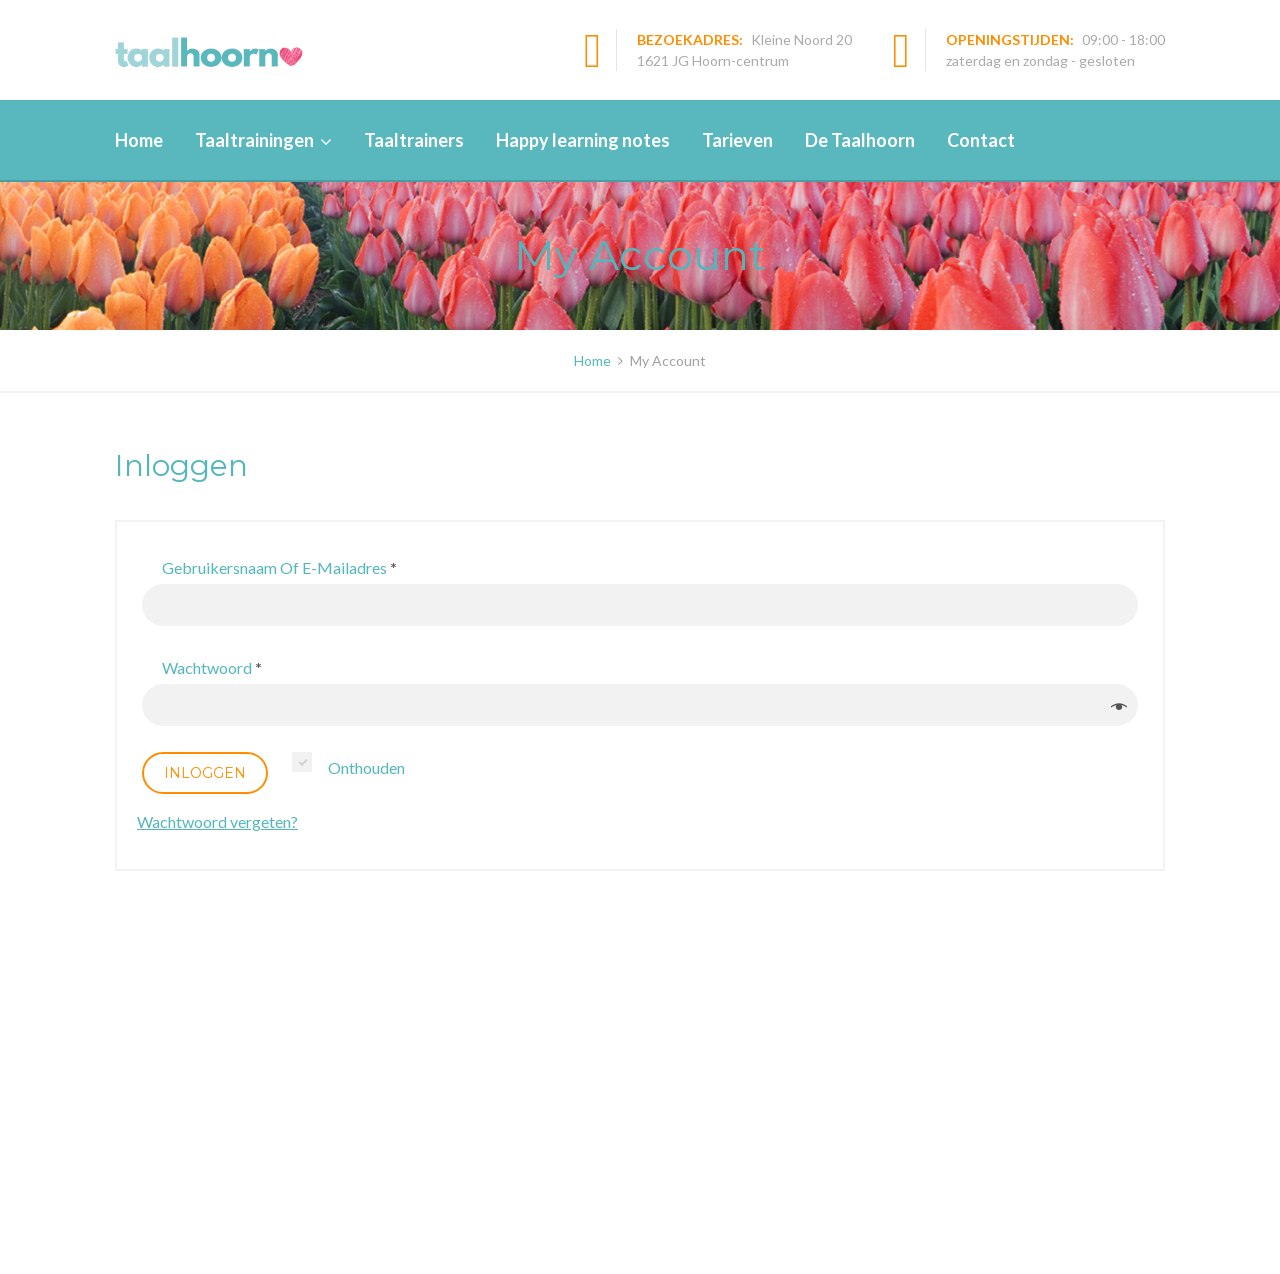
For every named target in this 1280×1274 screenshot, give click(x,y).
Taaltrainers (414, 140)
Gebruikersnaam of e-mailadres (279, 567)
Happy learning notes (583, 140)
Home (139, 140)
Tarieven (737, 140)
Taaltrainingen (254, 140)
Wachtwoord (212, 667)
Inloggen (205, 773)
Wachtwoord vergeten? (217, 821)
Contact (981, 140)
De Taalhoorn (860, 140)
